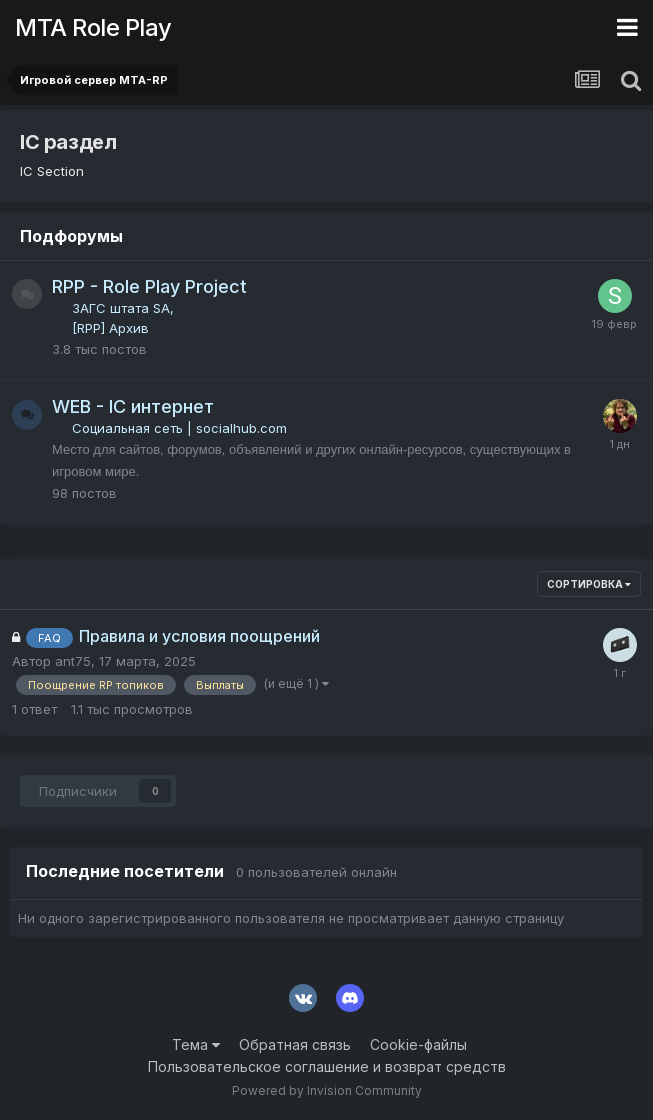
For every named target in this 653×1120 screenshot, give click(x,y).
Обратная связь (295, 1044)
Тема (196, 1044)
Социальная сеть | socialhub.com (179, 428)
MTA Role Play (93, 27)
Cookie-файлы (418, 1044)
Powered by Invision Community (327, 1090)
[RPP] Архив (110, 328)
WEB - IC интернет (133, 406)
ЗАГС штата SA (121, 308)
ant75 (73, 661)
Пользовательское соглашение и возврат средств (327, 1066)
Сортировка (589, 584)
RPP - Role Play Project (149, 286)
